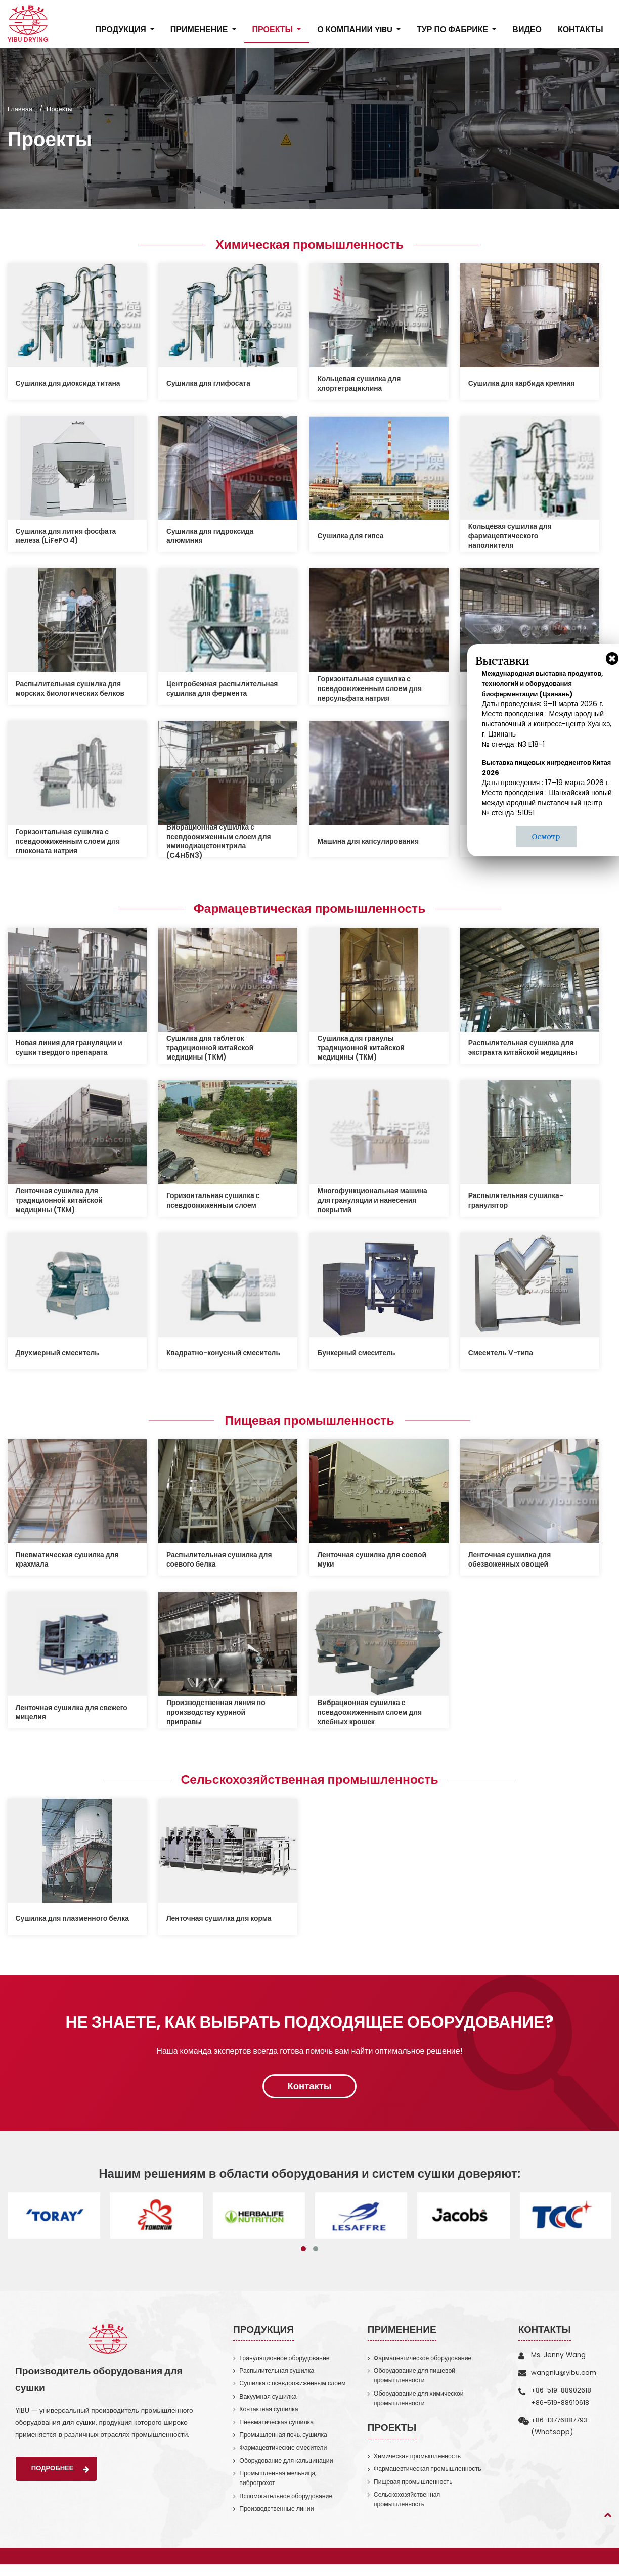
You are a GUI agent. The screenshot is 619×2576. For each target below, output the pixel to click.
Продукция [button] (121, 29)
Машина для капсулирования (370, 842)
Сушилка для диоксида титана (70, 384)
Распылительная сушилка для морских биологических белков (72, 689)
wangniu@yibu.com (564, 2378)
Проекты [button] (273, 29)
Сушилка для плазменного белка (63, 1923)
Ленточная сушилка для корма (220, 1923)
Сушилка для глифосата (209, 384)
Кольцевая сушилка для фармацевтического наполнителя (511, 537)
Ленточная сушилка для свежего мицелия (58, 1715)
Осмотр (546, 836)
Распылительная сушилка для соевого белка (221, 1563)
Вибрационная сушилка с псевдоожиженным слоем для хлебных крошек (372, 1715)
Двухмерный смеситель (59, 1355)
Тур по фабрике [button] (453, 29)
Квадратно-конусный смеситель (205, 1355)
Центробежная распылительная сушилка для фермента (221, 689)
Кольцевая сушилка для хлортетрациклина (361, 384)
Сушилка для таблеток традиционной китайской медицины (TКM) (211, 1050)
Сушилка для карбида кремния (523, 384)
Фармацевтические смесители (285, 2456)
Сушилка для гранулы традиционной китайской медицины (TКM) (363, 1050)
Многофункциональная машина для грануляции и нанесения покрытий (375, 1202)
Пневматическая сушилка (278, 2430)
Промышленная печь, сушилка (285, 2443)
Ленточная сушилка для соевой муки (374, 1563)
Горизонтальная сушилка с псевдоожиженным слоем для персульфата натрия (372, 689)
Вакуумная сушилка (269, 2403)
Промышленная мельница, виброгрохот (280, 2488)
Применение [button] (200, 29)
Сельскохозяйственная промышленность (310, 1783)
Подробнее (62, 2475)
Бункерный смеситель (358, 1355)
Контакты (580, 29)
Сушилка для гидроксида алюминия (211, 536)
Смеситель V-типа (501, 1355)
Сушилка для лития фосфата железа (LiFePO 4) (68, 536)
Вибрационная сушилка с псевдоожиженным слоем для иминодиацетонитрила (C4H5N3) (220, 842)
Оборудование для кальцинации (288, 2470)
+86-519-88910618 (561, 2408)
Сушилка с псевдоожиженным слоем (295, 2390)
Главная (20, 109)
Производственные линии (278, 2520)
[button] (303, 2254)
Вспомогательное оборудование (288, 2507)
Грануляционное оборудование (286, 2363)
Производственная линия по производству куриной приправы (217, 1715)
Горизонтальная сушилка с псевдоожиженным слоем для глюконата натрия (70, 842)
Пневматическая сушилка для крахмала (69, 1563)
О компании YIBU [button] (355, 29)
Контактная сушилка (270, 2416)
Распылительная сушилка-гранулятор (517, 1202)
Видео (527, 29)
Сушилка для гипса (352, 537)
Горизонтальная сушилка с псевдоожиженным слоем (214, 1202)
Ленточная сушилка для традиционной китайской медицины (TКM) (61, 1202)
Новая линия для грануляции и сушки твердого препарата (71, 1050)
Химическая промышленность (309, 245)
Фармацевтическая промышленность (309, 910)
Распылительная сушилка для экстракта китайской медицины (524, 1050)
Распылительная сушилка (279, 2376)
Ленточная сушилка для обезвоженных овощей (511, 1563)
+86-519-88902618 (562, 2396)
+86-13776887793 (561, 2425)
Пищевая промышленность (309, 1423)
